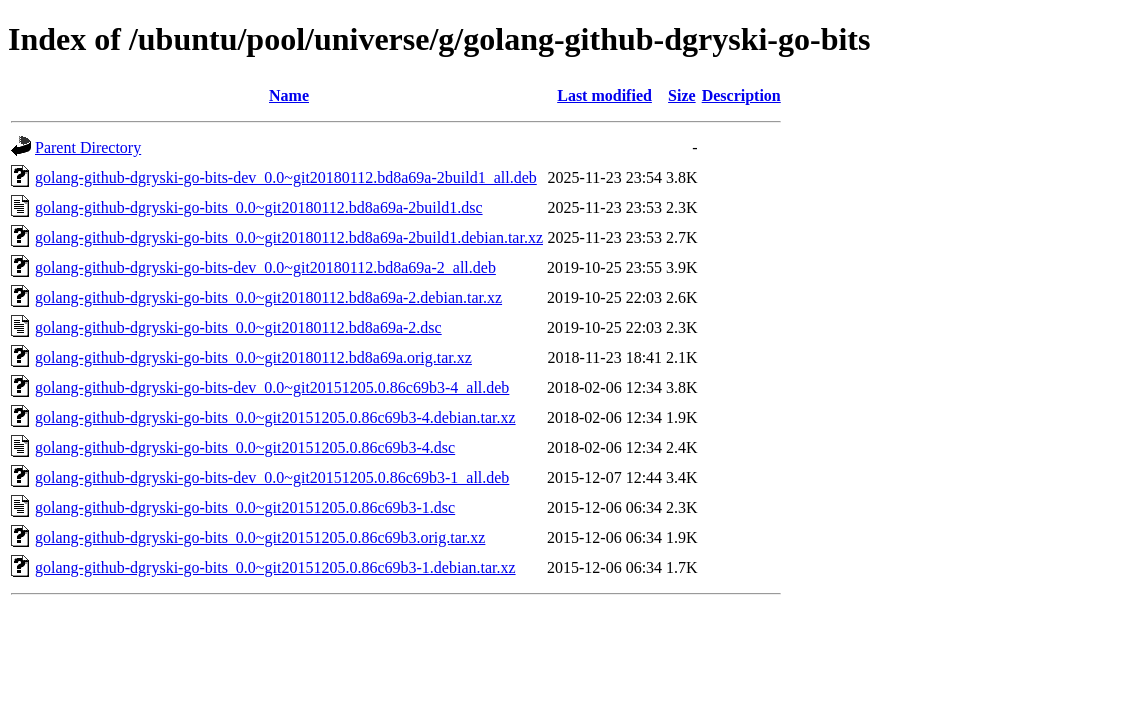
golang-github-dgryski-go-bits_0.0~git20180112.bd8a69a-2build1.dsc (259, 207)
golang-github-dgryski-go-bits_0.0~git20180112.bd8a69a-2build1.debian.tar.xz (289, 237)
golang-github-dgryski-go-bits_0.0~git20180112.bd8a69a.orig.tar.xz (253, 357)
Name (289, 95)
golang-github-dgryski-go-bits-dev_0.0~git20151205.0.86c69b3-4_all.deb (272, 387)
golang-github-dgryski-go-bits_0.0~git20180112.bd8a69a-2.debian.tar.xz (268, 297)
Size (682, 95)
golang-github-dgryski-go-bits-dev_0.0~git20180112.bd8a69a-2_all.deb (265, 267)
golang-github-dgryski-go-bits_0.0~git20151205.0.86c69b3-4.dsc (245, 447)
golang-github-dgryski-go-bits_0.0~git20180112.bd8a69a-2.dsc (238, 327)
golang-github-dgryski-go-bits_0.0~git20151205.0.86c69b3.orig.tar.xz (260, 537)
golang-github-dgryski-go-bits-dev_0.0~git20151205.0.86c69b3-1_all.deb (272, 477)
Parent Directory (88, 147)
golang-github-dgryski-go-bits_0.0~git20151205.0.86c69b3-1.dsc (245, 507)
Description (741, 95)
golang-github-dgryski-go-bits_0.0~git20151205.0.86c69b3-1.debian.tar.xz (275, 567)
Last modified (604, 95)
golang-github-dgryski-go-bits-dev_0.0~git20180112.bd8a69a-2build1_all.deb (286, 177)
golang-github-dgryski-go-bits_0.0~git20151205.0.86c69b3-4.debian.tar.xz (275, 417)
